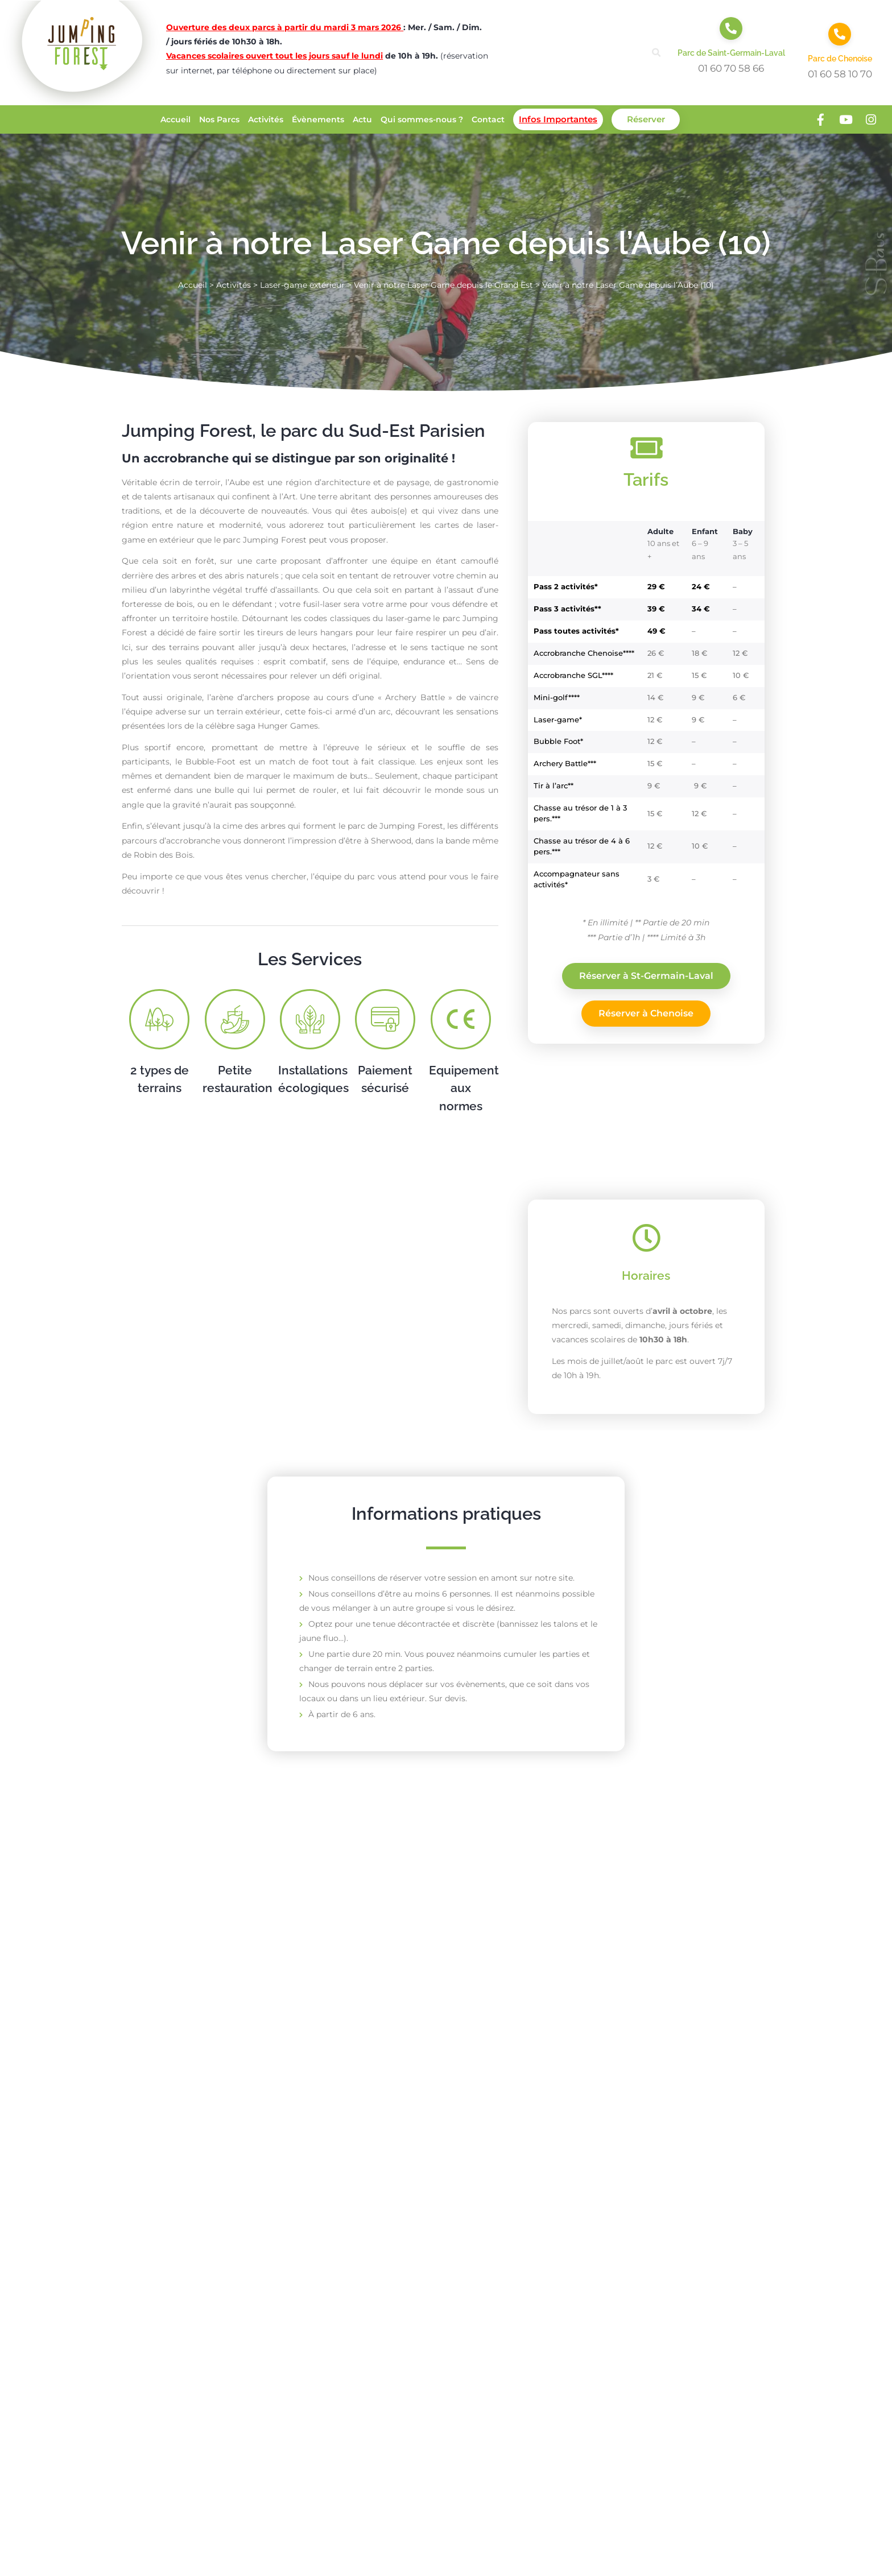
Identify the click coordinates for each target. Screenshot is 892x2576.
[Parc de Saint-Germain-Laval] (731, 28)
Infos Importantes (558, 119)
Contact (488, 119)
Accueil (175, 119)
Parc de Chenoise (840, 58)
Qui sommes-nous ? (422, 119)
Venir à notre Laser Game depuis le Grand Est (443, 285)
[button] (656, 52)
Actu (362, 119)
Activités (265, 119)
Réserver (646, 119)
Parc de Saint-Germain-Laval (731, 52)
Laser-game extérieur (302, 285)
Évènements (318, 119)
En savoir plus (203, 2174)
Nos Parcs (219, 119)
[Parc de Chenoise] (839, 34)
